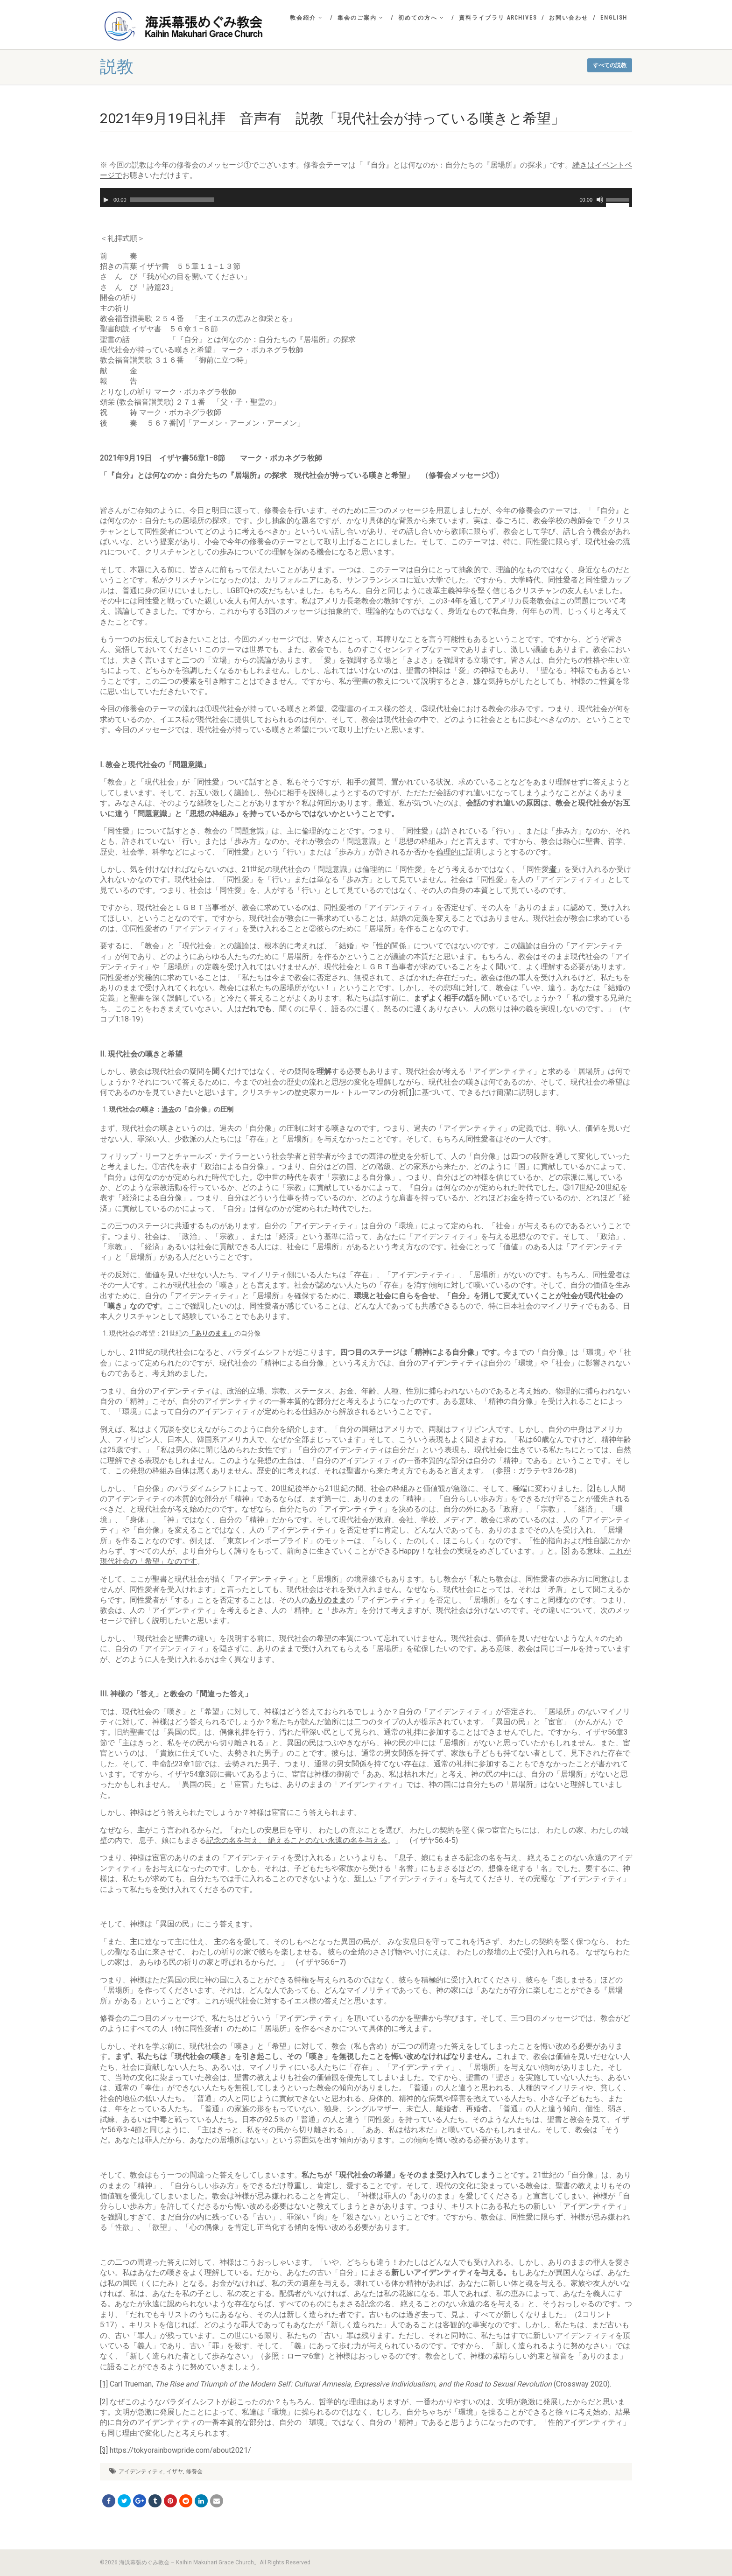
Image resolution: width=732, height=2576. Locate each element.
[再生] (106, 199)
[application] (366, 197)
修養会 (194, 2471)
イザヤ (174, 2471)
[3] (566, 1551)
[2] (591, 1488)
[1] (410, 1092)
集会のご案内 (361, 17)
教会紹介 (306, 17)
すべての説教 (609, 65)
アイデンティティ (141, 2471)
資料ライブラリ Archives (498, 17)
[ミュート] (600, 199)
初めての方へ (421, 17)
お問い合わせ (568, 17)
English (613, 17)
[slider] (172, 199)
